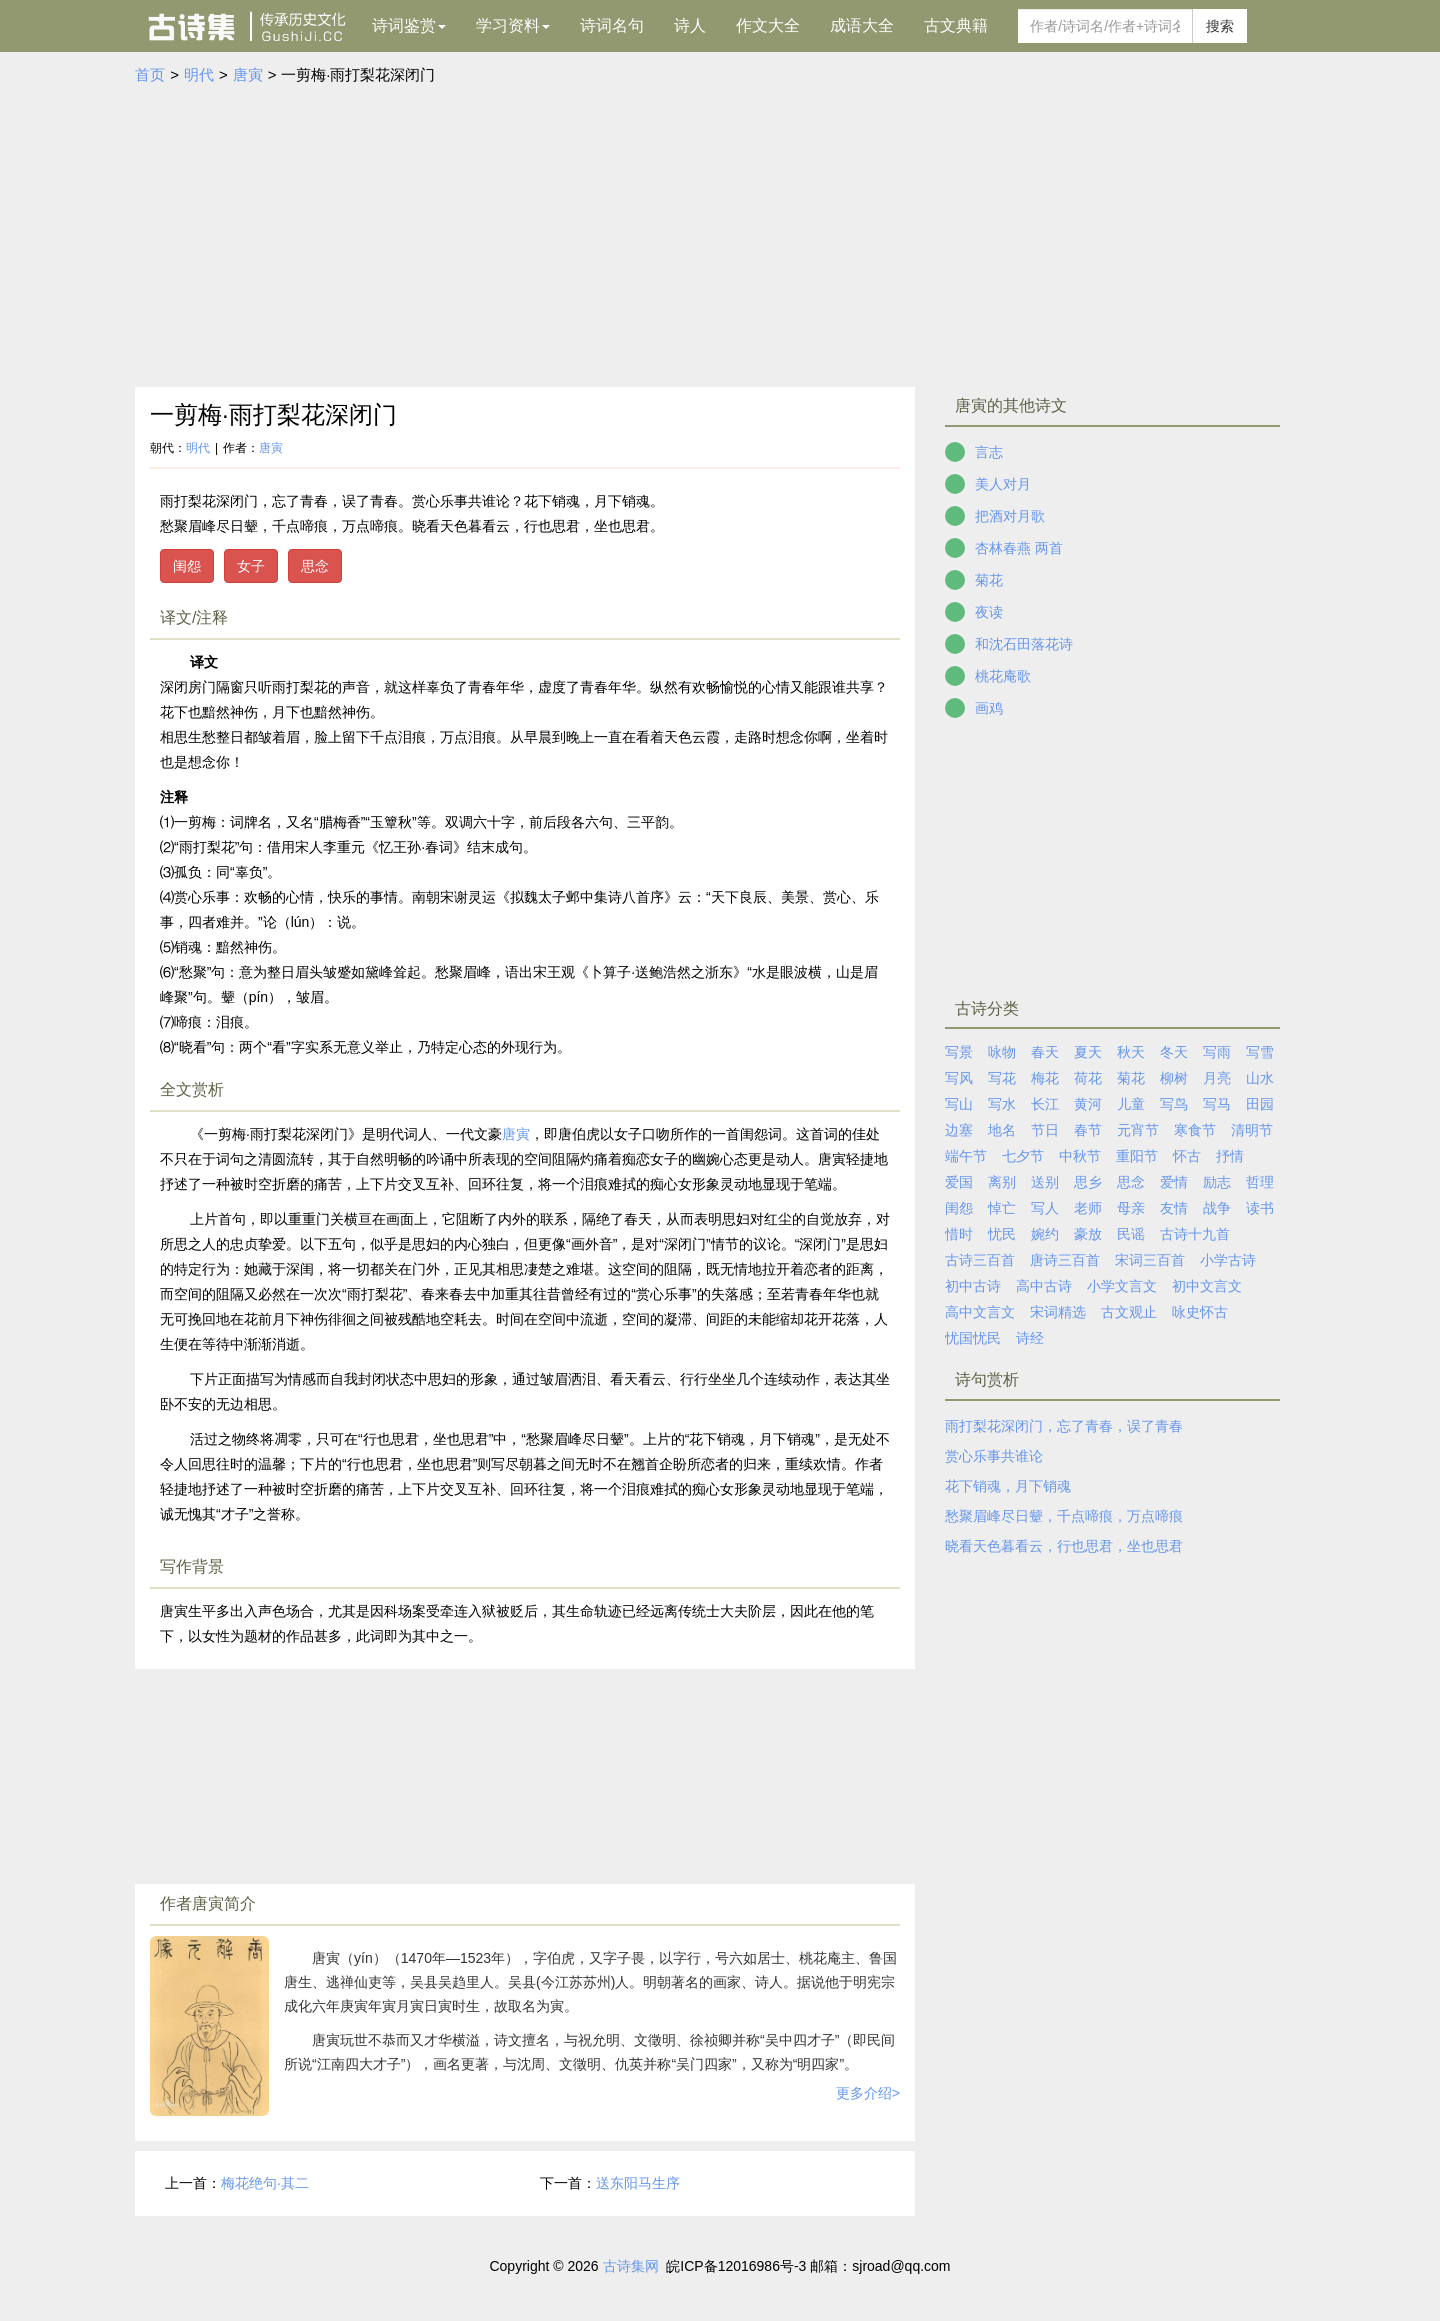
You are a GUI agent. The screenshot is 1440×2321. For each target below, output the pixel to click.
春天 (1045, 1052)
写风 (959, 1078)
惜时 (959, 1234)
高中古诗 (1044, 1286)
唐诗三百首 (1065, 1260)
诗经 (1030, 1338)
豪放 (1088, 1234)
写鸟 (1174, 1104)
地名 (1002, 1130)
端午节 (966, 1156)
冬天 (1174, 1052)
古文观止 (1129, 1312)
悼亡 (1002, 1208)
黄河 (1088, 1104)
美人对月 (1003, 484)
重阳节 (1137, 1156)
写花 (1002, 1078)
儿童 (1131, 1104)
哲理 (1260, 1182)
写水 (1002, 1104)
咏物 (1002, 1052)
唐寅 (248, 74)
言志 (989, 452)
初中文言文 (1207, 1286)
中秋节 (1080, 1156)
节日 (1045, 1130)
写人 (1045, 1208)
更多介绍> (868, 2093)
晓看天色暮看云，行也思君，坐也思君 (1064, 1546)
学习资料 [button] (513, 25)
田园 (1260, 1104)
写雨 (1217, 1052)
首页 (150, 74)
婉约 (1045, 1234)
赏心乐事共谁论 (994, 1456)
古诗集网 (631, 2266)
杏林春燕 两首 (1019, 548)
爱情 (1174, 1182)
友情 (1174, 1208)
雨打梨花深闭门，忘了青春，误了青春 (1064, 1426)
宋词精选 (1058, 1312)
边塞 (959, 1130)
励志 (1217, 1182)
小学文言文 (1122, 1286)
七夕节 (1023, 1156)
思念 (315, 566)
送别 (1045, 1182)
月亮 (1217, 1078)
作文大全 (768, 25)
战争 (1217, 1208)
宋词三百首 (1150, 1260)
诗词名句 (612, 25)
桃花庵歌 (1003, 676)
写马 (1217, 1104)
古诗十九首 (1195, 1234)
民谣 (1131, 1234)
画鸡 (989, 708)
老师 (1088, 1208)
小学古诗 (1228, 1260)
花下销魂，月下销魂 (1008, 1486)
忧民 (1002, 1234)
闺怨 (187, 566)
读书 (1260, 1208)
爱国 (959, 1182)
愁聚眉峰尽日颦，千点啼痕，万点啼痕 (1064, 1516)
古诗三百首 (980, 1260)
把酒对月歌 (1010, 516)
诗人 (690, 25)
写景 (959, 1052)
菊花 (989, 580)
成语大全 (862, 25)
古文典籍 (956, 25)
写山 (959, 1104)
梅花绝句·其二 (265, 2183)
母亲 (1131, 1208)
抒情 (1230, 1156)
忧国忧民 (973, 1338)
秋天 (1131, 1052)
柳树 (1174, 1078)
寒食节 (1195, 1130)
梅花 (1045, 1078)
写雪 (1260, 1052)
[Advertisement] (720, 237)
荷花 (1088, 1078)
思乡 (1088, 1182)
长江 (1045, 1104)
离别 (1002, 1182)
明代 (199, 74)
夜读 (989, 612)
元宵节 (1138, 1130)
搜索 (1220, 26)
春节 (1088, 1130)
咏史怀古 (1200, 1312)
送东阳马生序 (638, 2183)
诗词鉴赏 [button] (409, 25)
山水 (1260, 1078)
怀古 (1187, 1156)
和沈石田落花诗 (1024, 644)
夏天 (1088, 1052)
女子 (251, 566)
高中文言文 (980, 1312)
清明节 (1252, 1130)
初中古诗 (973, 1286)
